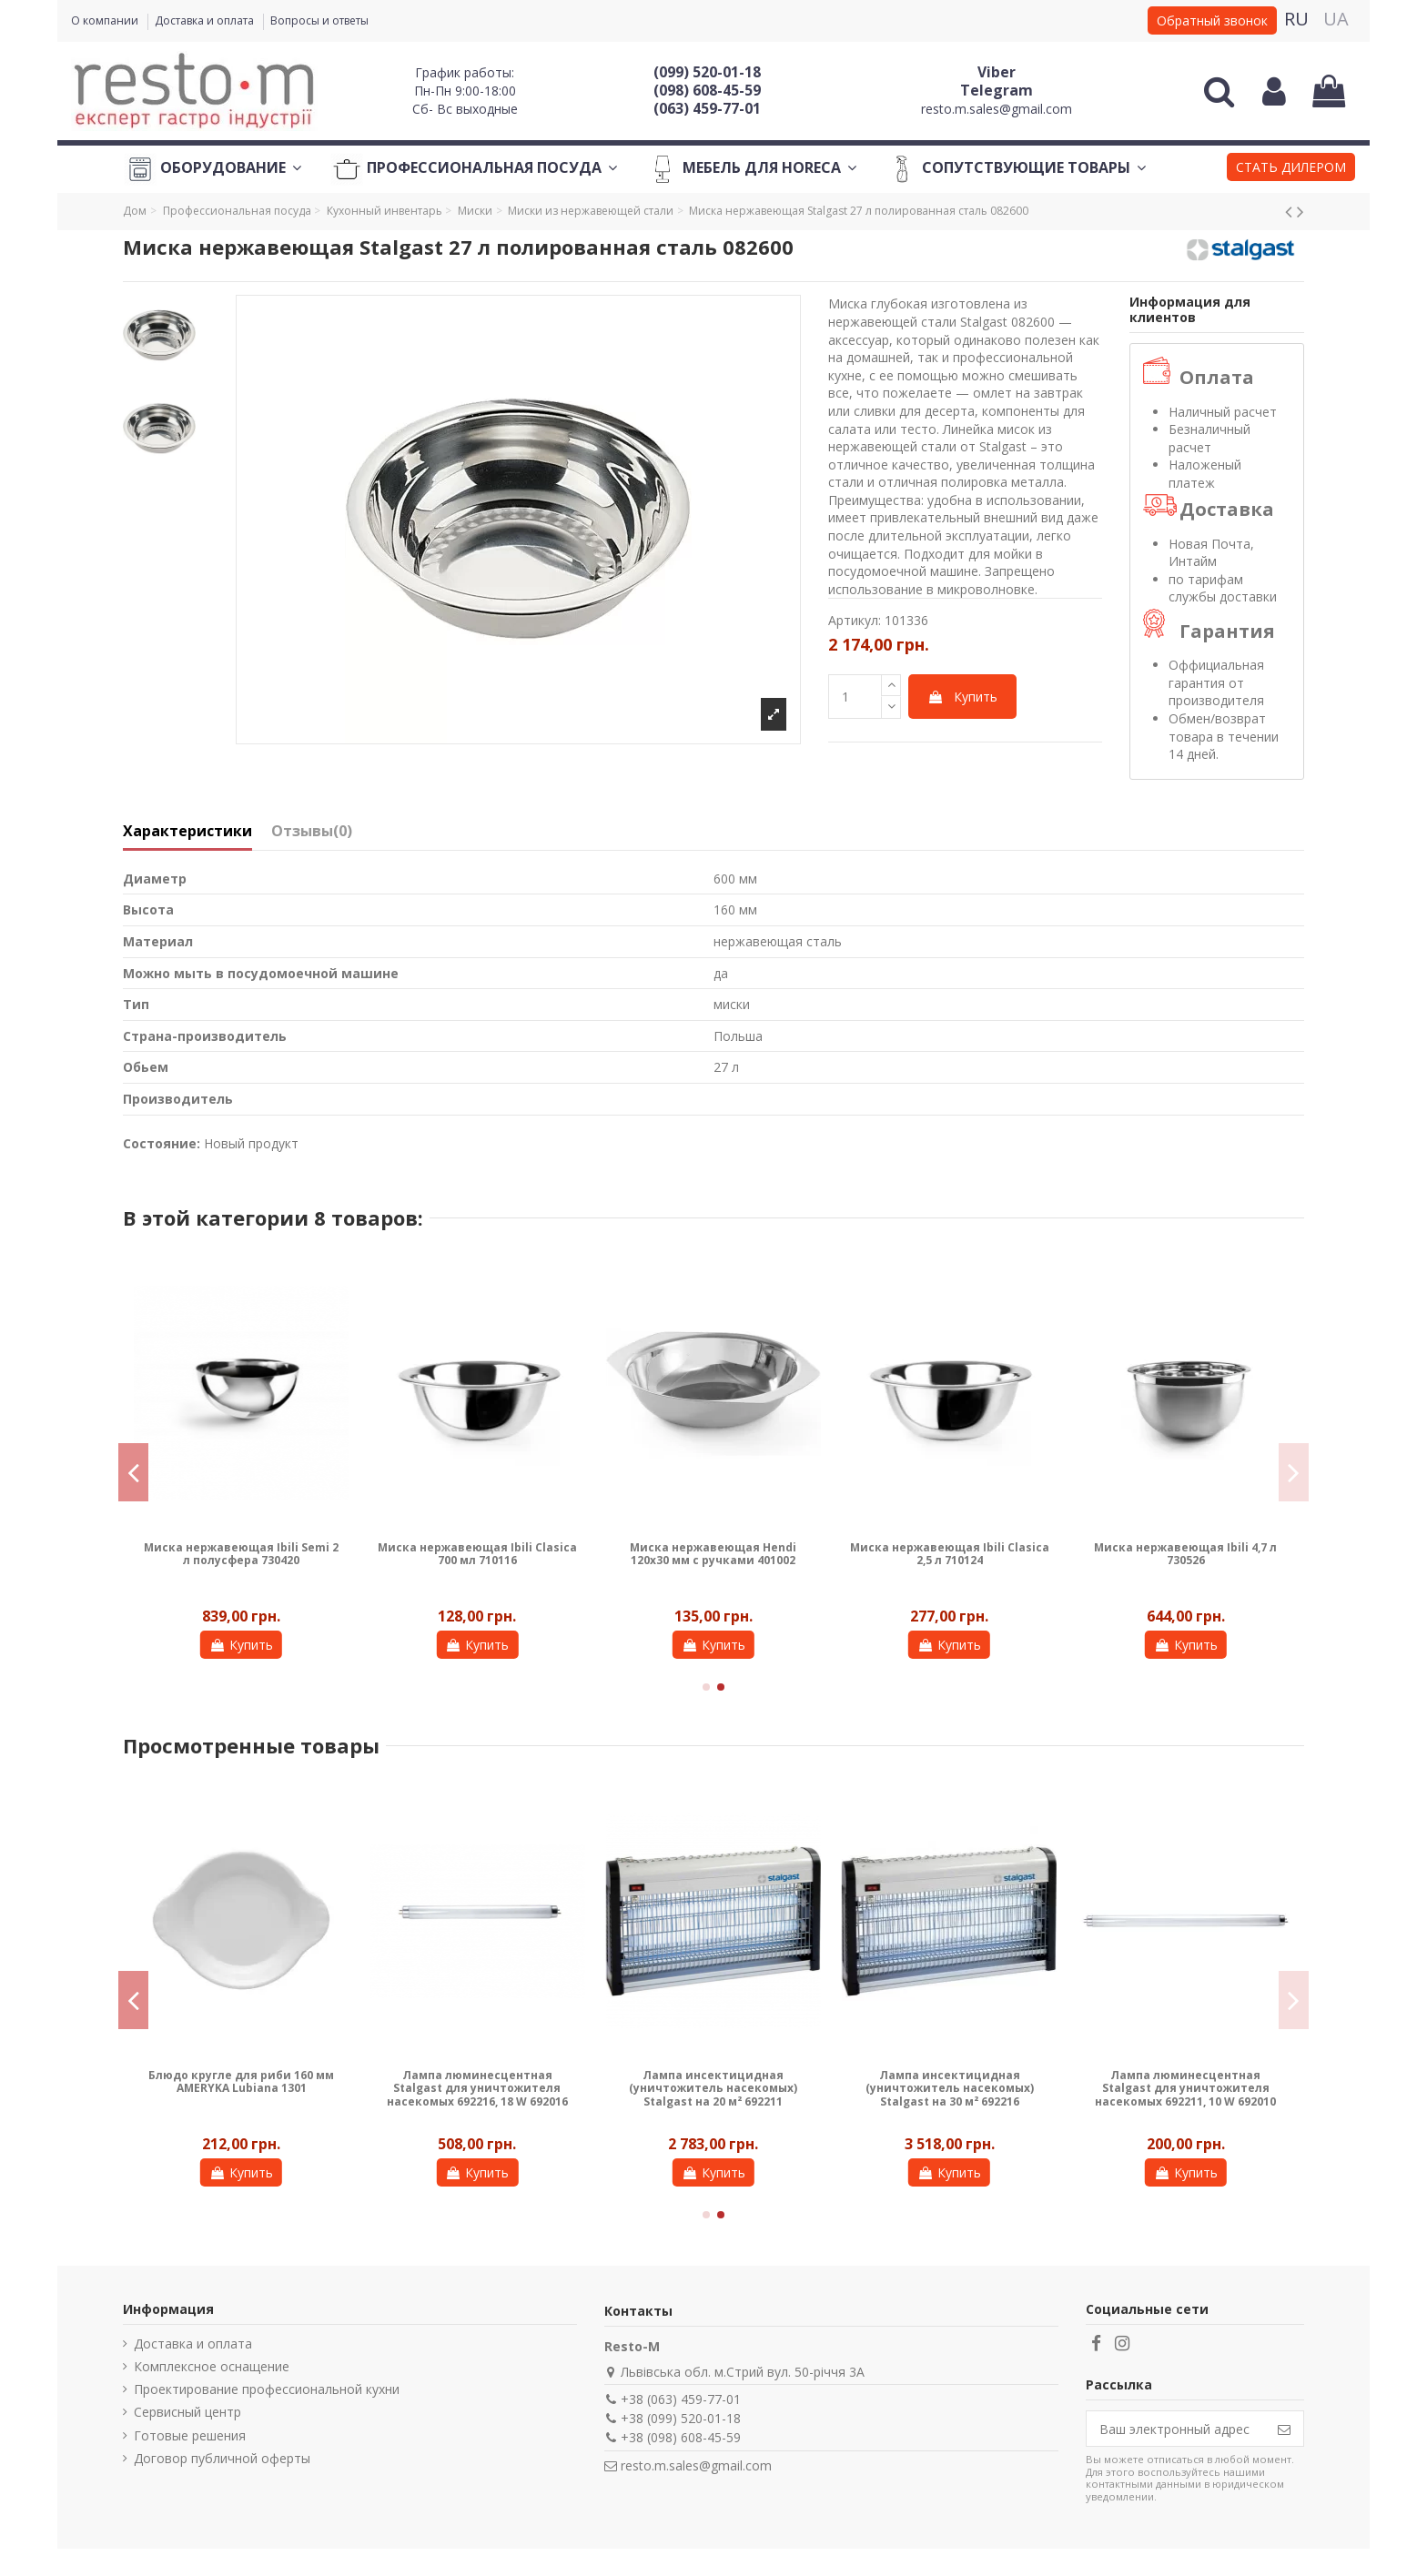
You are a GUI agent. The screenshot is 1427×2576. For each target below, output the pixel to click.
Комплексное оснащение (211, 2366)
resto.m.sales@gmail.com (996, 108)
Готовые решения (190, 2435)
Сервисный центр (187, 2411)
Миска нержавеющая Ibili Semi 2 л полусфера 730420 (241, 1554)
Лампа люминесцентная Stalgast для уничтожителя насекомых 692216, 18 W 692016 (477, 2088)
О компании (106, 20)
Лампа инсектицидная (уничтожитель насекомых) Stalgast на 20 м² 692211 (713, 2088)
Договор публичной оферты (222, 2458)
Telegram (996, 90)
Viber (996, 72)
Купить (962, 696)
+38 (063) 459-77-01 (681, 2399)
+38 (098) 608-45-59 (681, 2437)
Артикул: (854, 620)
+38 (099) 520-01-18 (681, 2418)
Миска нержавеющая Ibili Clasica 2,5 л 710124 (949, 1554)
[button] (1291, 169)
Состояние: (161, 1143)
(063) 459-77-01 (707, 108)
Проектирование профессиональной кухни (267, 2389)
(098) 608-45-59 (707, 90)
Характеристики (187, 832)
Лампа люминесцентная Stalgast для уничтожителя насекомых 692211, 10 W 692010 (1185, 2088)
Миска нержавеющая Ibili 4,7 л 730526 (1185, 1554)
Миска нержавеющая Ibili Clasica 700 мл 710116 (477, 1554)
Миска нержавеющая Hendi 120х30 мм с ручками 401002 (713, 1554)
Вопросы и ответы (319, 20)
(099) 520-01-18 (707, 72)
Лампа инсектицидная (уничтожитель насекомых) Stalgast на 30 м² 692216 (949, 2088)
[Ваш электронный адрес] (1176, 2428)
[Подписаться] (1284, 2428)
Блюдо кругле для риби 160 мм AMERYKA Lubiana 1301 (241, 2081)
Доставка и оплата (206, 20)
